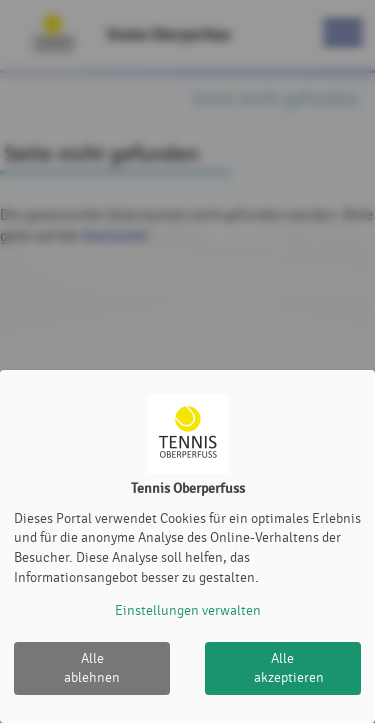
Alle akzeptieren (289, 668)
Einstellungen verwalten (188, 610)
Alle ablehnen (92, 668)
